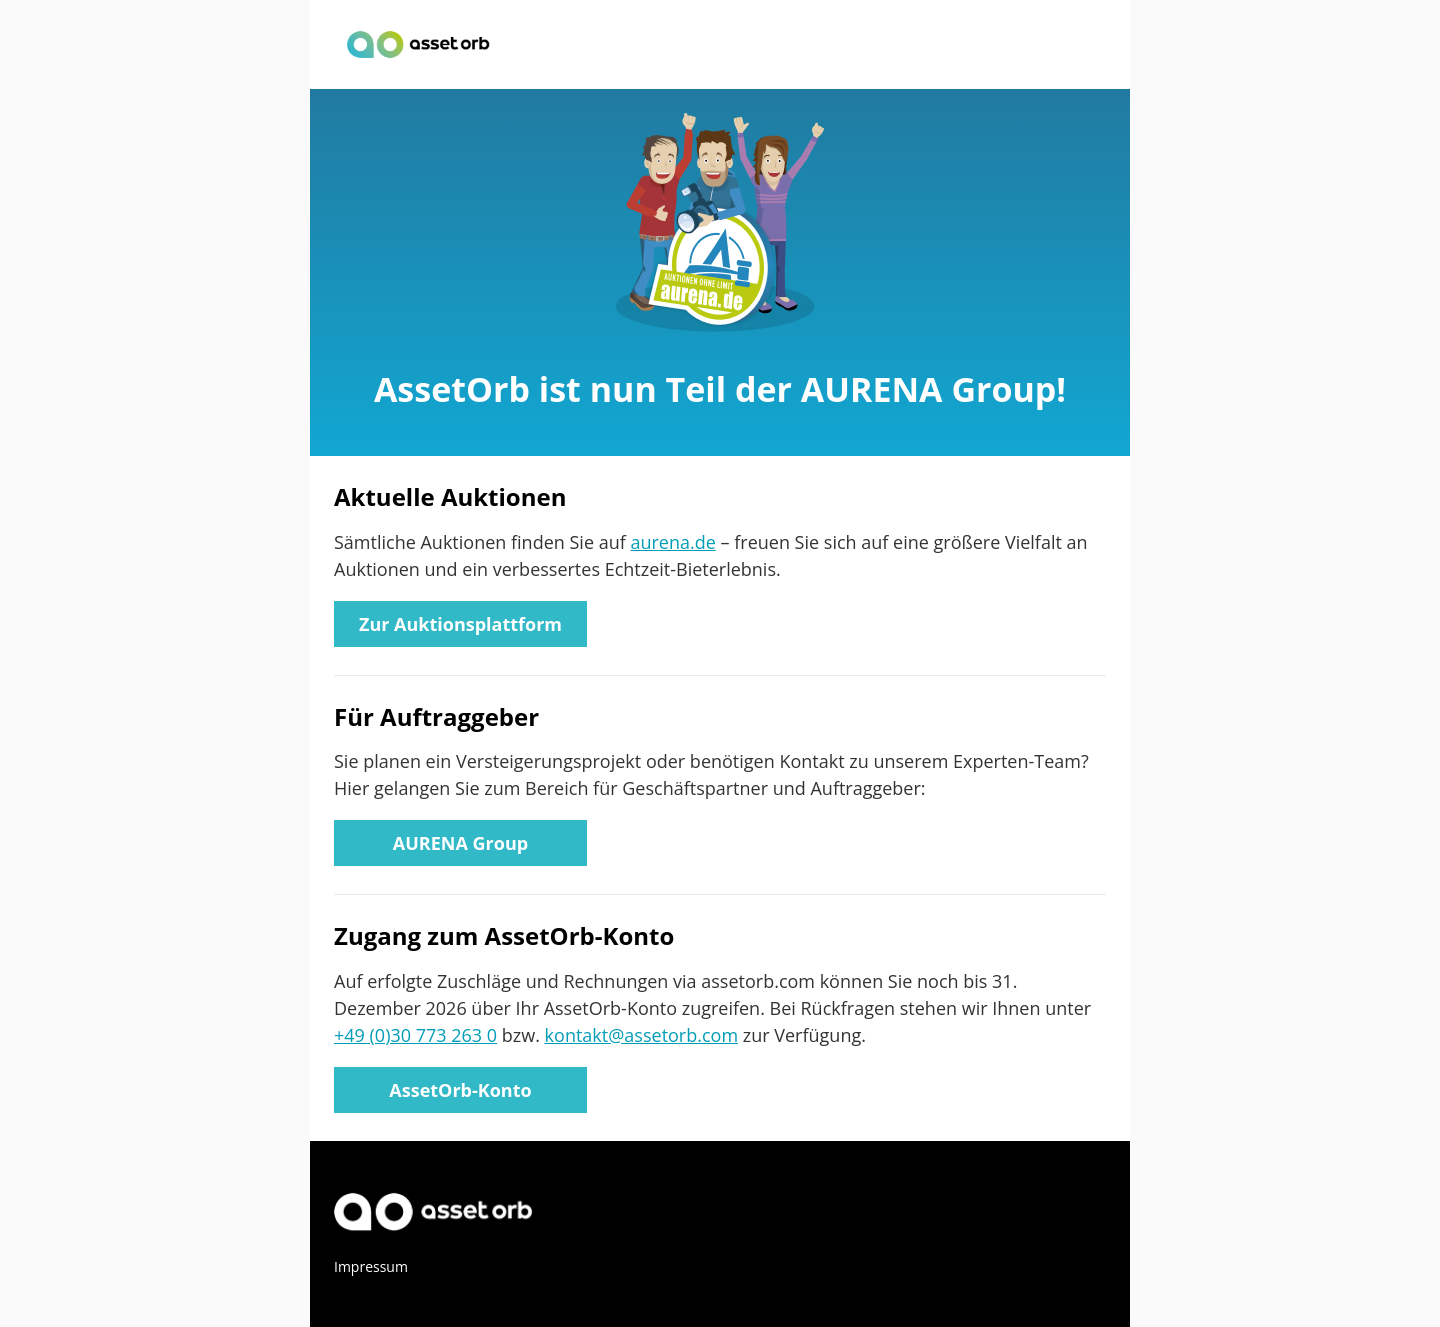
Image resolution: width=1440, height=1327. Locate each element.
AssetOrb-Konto (460, 1090)
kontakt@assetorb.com (641, 1035)
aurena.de (672, 542)
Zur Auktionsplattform (460, 624)
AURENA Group (460, 843)
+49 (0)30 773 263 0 (415, 1035)
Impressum (371, 1266)
